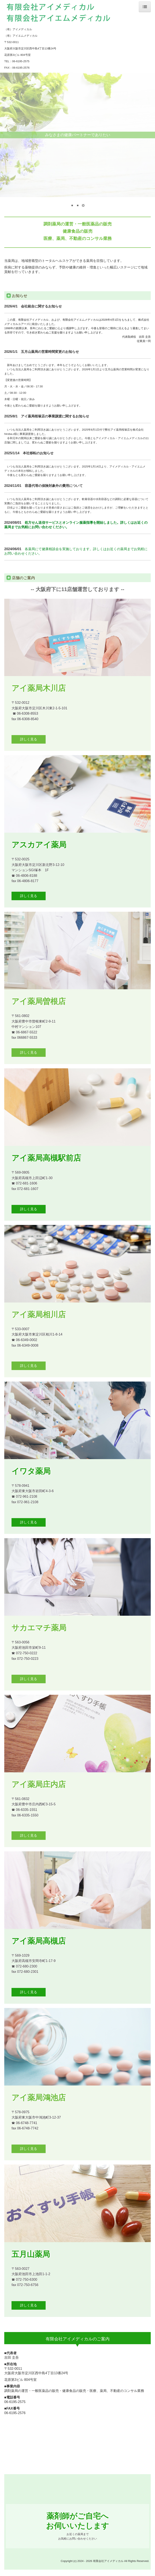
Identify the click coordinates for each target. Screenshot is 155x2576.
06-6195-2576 (15, 2413)
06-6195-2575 (20, 61)
